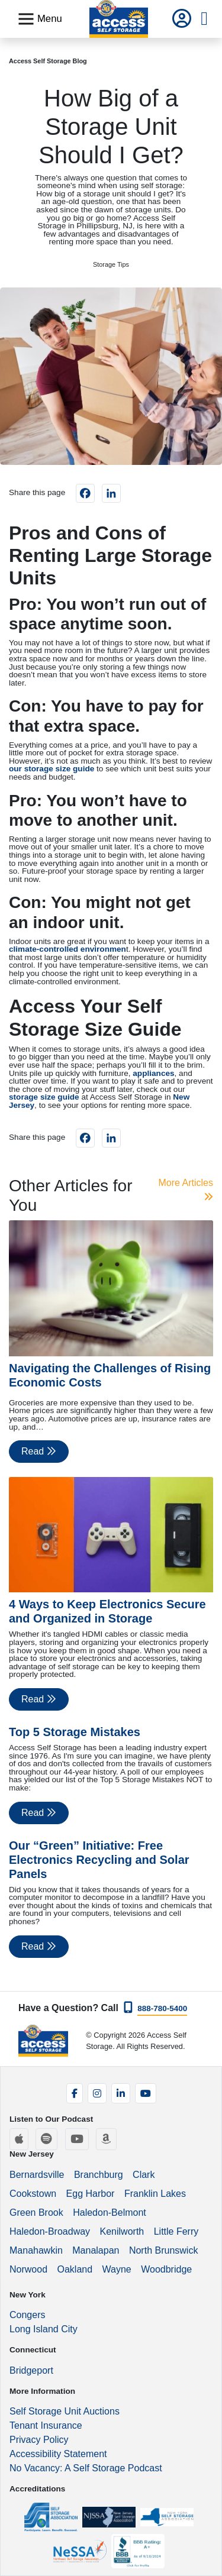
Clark (144, 2175)
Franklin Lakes (155, 2194)
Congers (27, 2315)
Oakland (74, 2269)
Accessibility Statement (58, 2454)
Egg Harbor (90, 2194)
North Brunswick (163, 2250)
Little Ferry (176, 2231)
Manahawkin (36, 2250)
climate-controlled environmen (67, 949)
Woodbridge (166, 2269)
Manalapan (95, 2250)
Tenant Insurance (45, 2425)
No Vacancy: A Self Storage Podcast (85, 2468)
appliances (153, 1073)
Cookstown (32, 2194)
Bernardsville (36, 2175)
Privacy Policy (39, 2440)
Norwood (28, 2269)
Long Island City (43, 2329)
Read (38, 1451)
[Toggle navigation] (39, 19)
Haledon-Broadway (49, 2231)
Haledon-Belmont (109, 2212)
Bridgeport (31, 2370)
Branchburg (98, 2175)
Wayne (116, 2269)
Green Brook (36, 2212)
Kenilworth (122, 2231)
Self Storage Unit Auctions (64, 2411)
